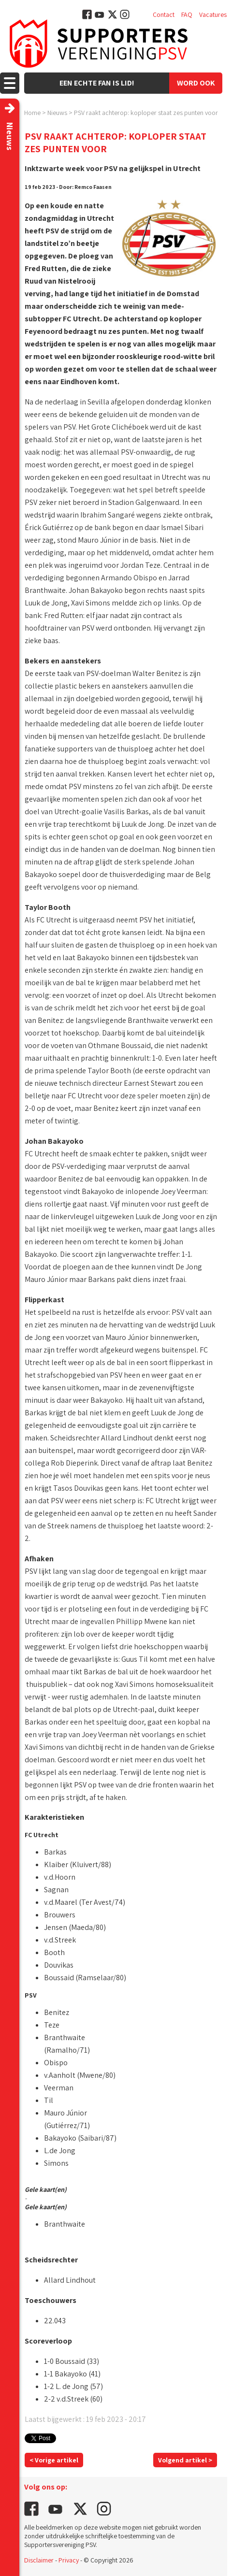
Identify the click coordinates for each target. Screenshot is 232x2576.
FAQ (186, 14)
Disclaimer (39, 2560)
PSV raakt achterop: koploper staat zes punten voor (146, 112)
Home (32, 112)
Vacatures (213, 14)
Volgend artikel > (185, 2460)
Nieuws (57, 112)
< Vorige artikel (53, 2460)
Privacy (68, 2560)
